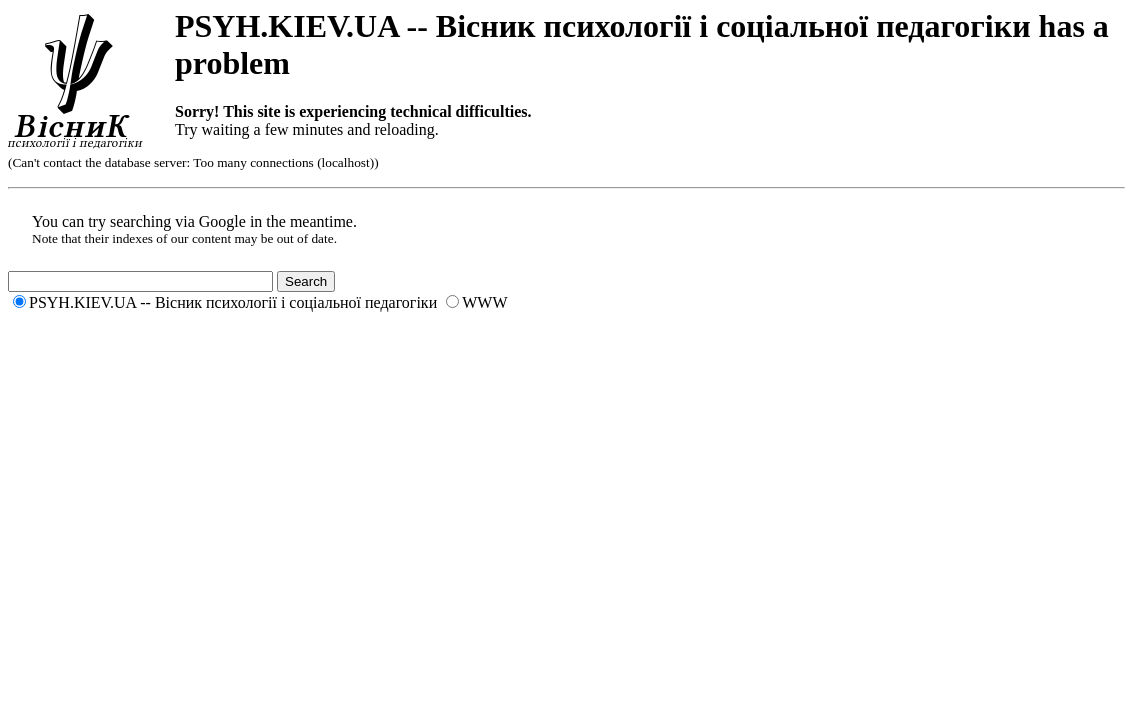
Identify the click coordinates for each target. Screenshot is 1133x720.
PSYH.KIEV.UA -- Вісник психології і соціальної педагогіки (233, 302)
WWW (484, 302)
